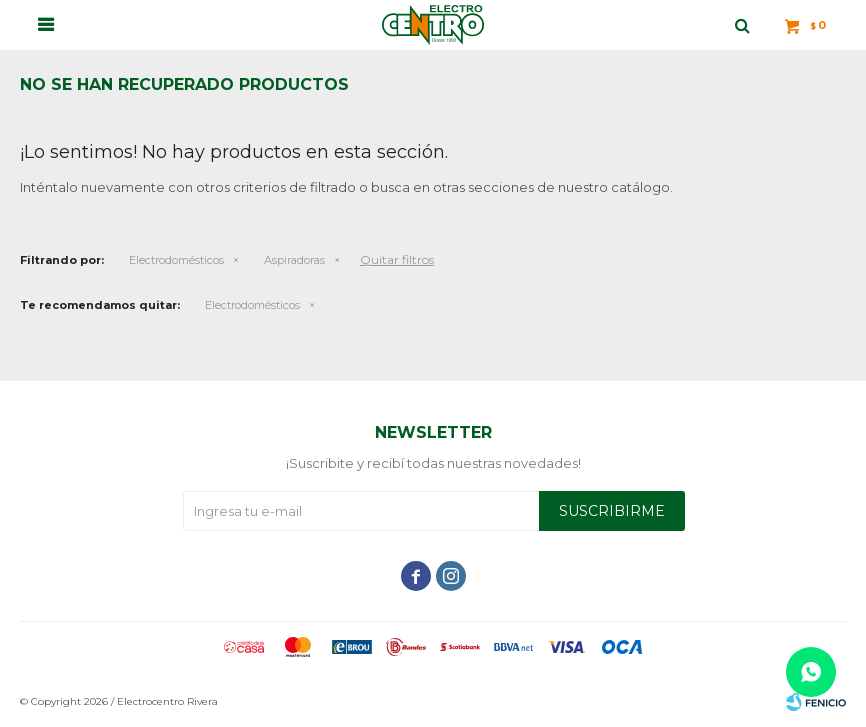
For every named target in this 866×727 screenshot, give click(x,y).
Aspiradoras (294, 260)
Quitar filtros (397, 259)
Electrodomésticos (176, 260)
